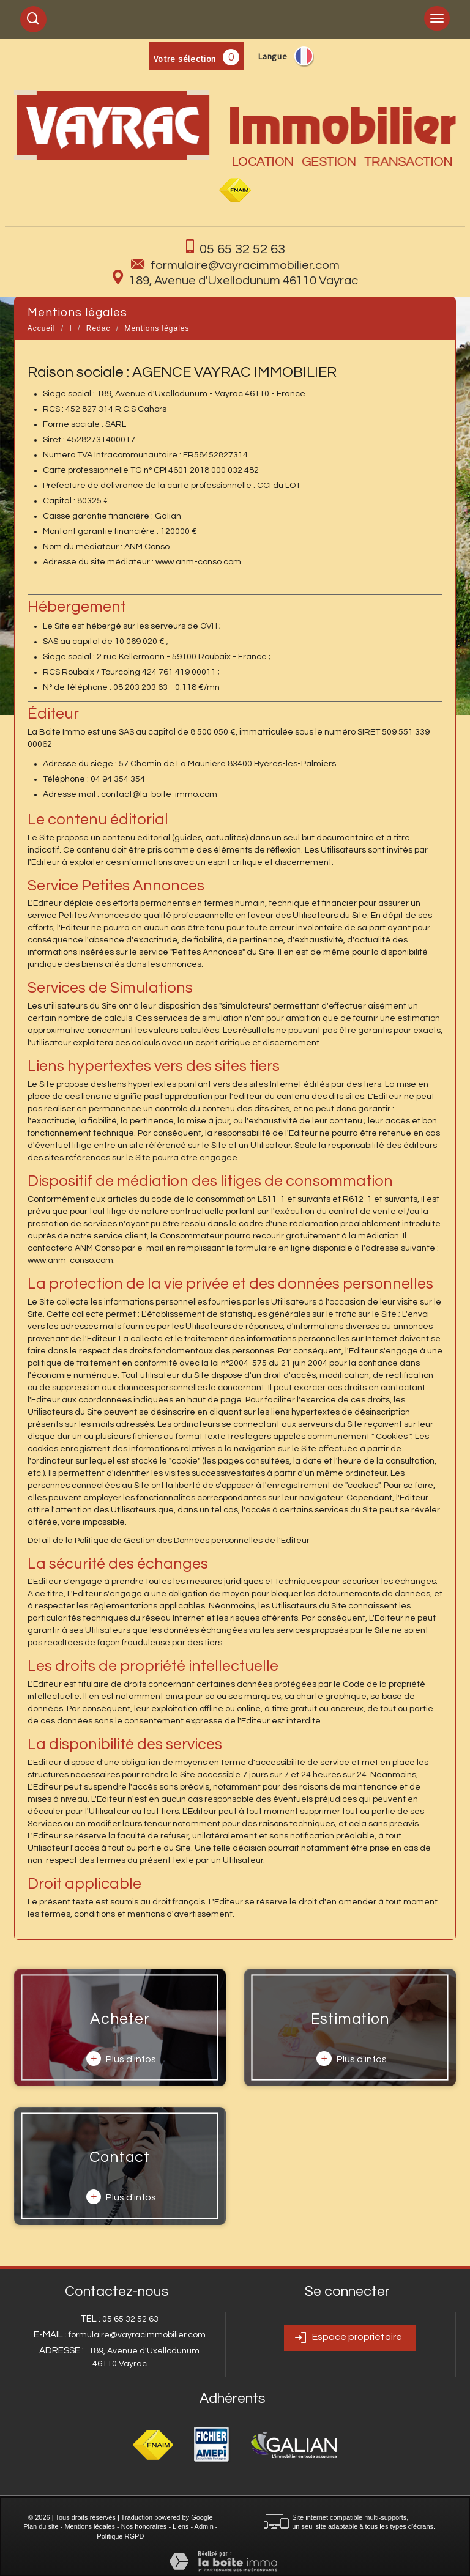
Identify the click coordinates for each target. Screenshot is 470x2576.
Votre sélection (185, 58)
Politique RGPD (120, 2536)
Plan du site (40, 2526)
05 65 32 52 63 (242, 249)
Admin (204, 2526)
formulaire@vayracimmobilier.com (245, 265)
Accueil (42, 328)
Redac (98, 328)
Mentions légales (89, 2526)
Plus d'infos (121, 2058)
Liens (180, 2526)
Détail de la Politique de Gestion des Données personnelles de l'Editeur (169, 1540)
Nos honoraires (144, 2526)
